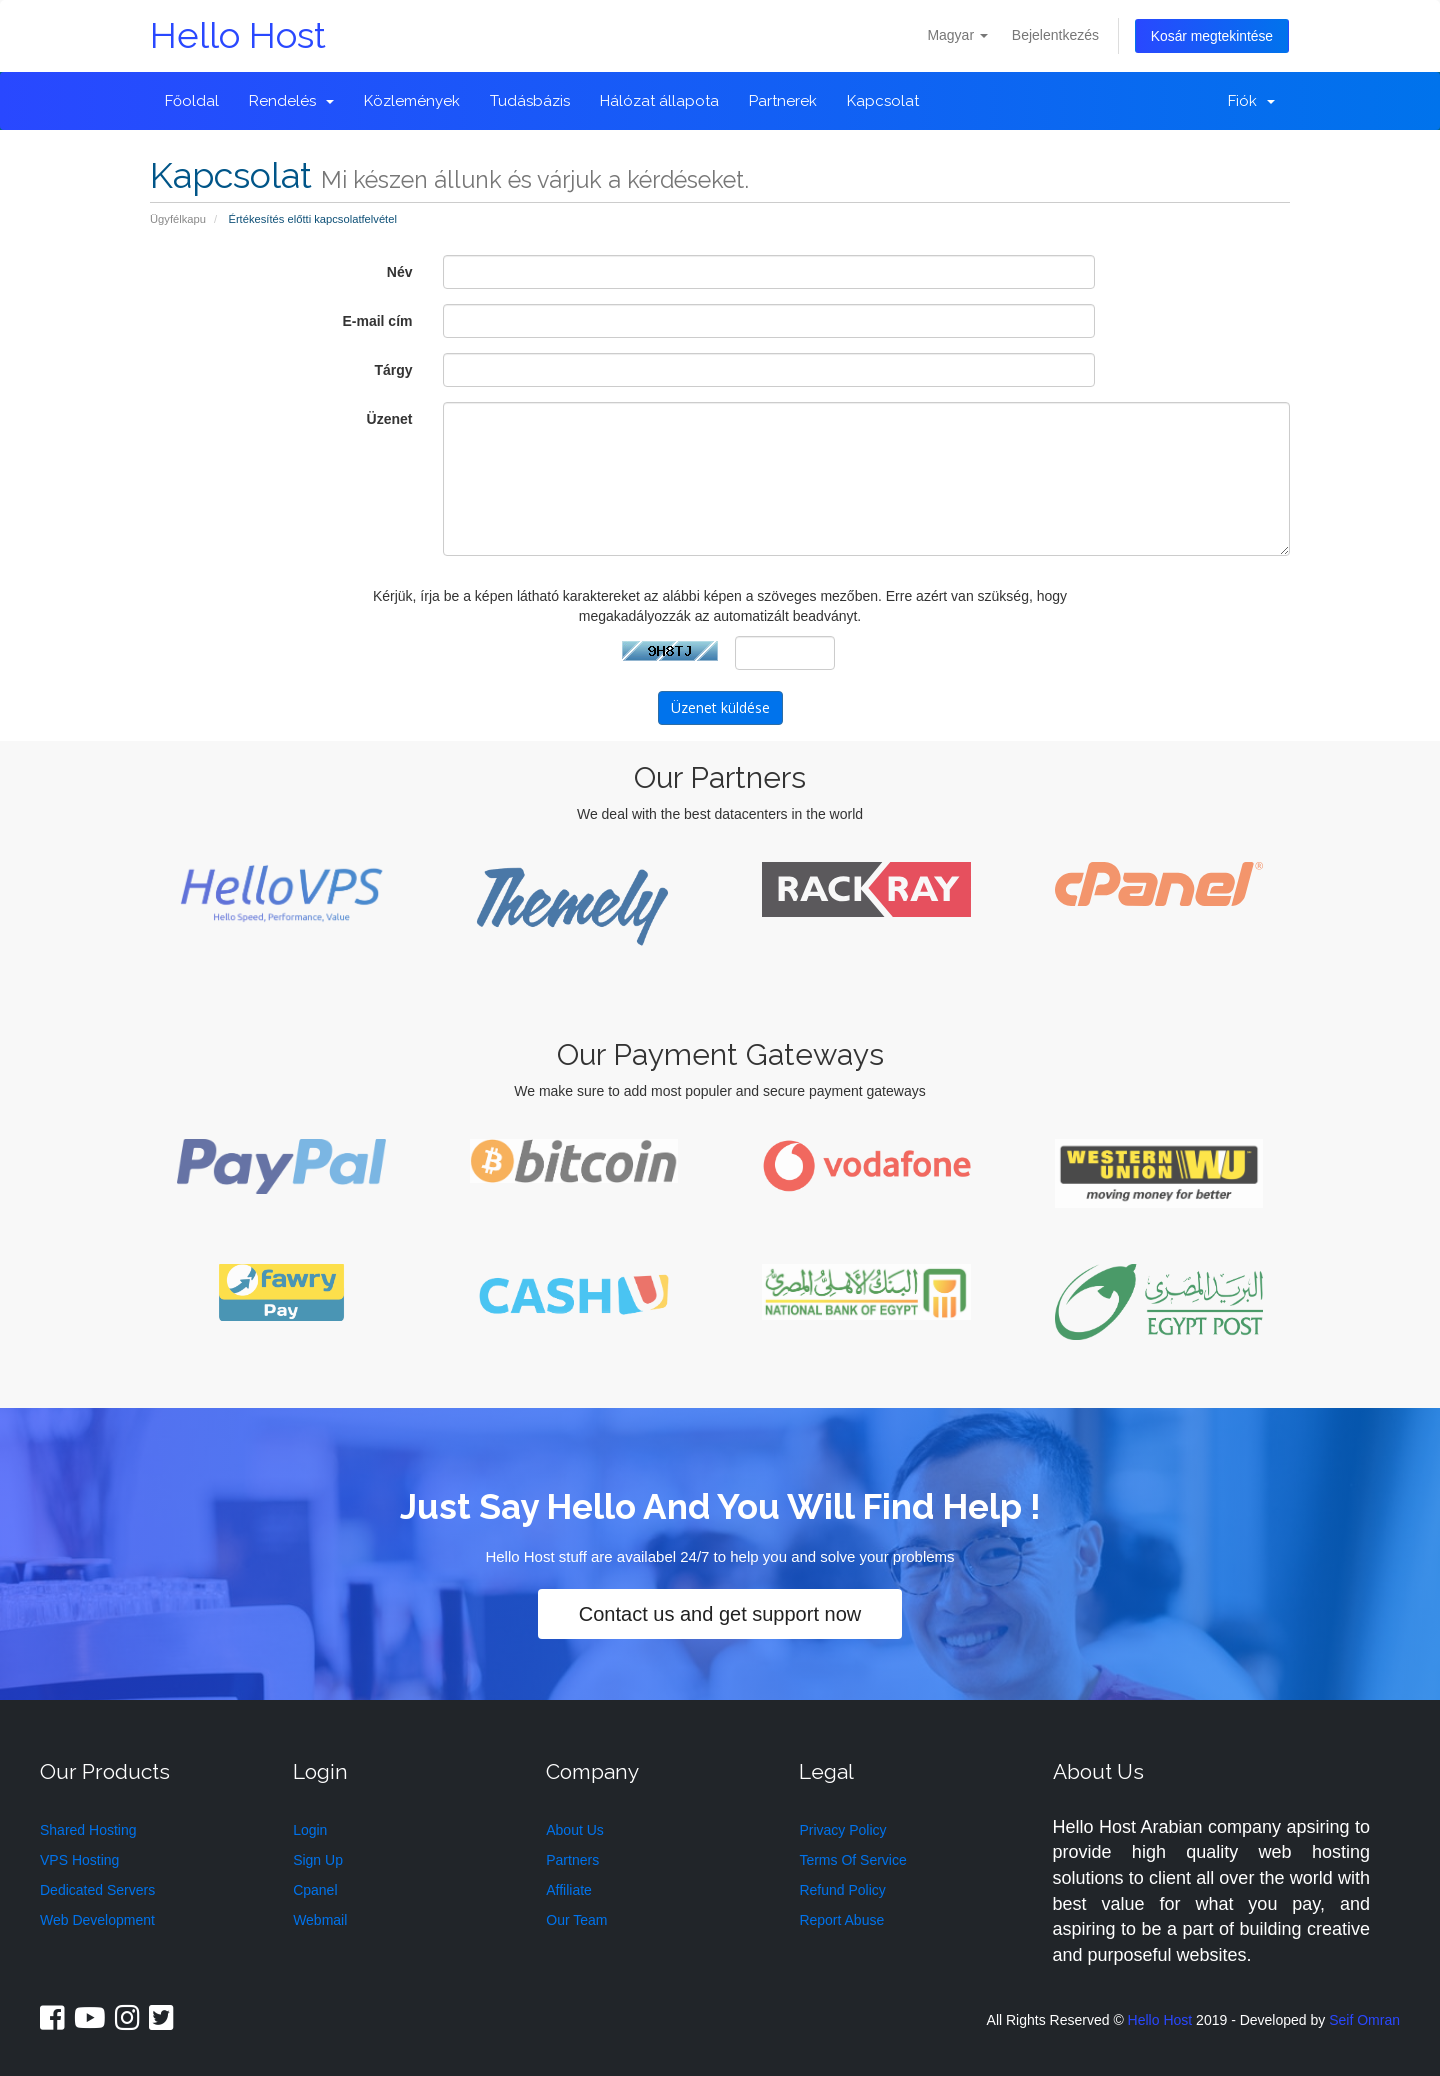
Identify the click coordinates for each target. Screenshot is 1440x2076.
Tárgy (393, 370)
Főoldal (192, 101)
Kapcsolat (883, 101)
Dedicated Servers (97, 1885)
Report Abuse (841, 1915)
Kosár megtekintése (1212, 35)
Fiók (1251, 101)
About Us (575, 1825)
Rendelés (291, 101)
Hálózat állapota (659, 101)
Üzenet (390, 419)
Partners (572, 1855)
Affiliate (569, 1885)
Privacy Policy (842, 1825)
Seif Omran (1364, 2015)
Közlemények (412, 101)
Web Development (97, 1915)
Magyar (958, 34)
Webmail (320, 1915)
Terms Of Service (852, 1855)
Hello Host (238, 35)
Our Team (576, 1915)
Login (310, 1825)
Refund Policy (842, 1885)
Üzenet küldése (720, 706)
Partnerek (783, 101)
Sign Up (318, 1855)
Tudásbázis (530, 101)
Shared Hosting (88, 1825)
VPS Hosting (79, 1855)
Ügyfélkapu (178, 219)
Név (400, 272)
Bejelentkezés (1055, 34)
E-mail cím (377, 321)
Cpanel (315, 1885)
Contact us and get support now (720, 1610)
